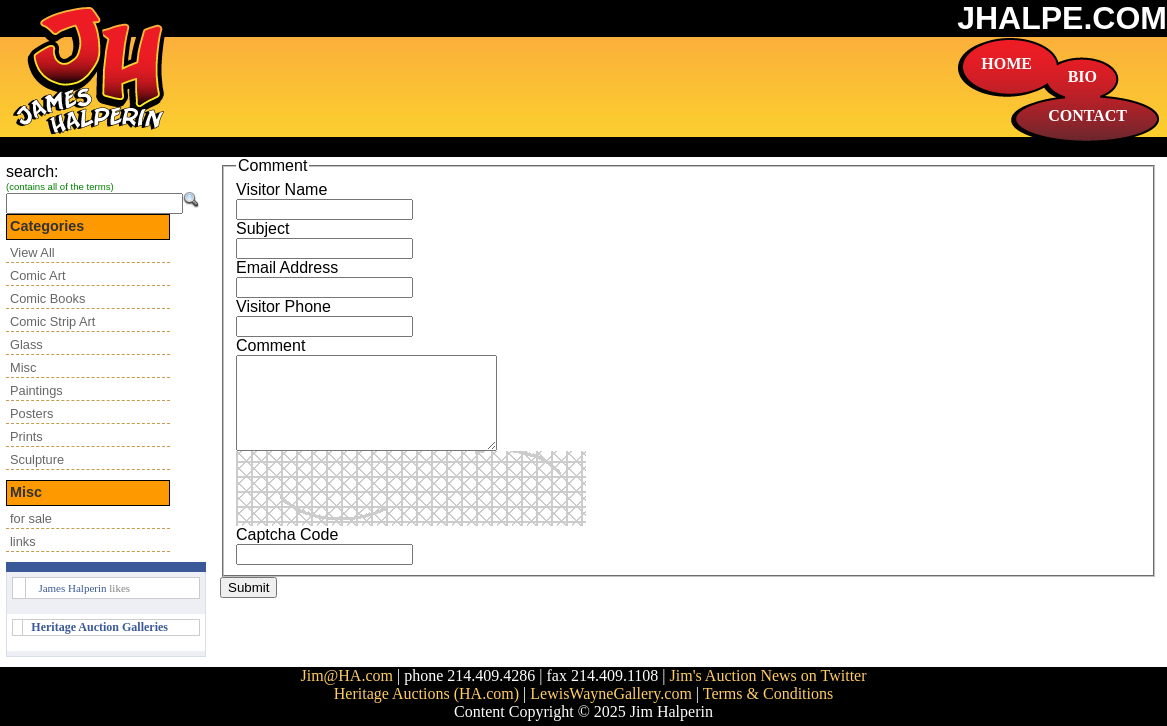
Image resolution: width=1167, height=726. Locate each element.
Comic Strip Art (52, 321)
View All (32, 252)
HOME (1006, 63)
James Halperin (72, 588)
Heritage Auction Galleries (99, 627)
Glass (26, 344)
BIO (1082, 76)
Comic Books (47, 298)
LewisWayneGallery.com (611, 693)
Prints (26, 436)
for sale (31, 518)
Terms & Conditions (768, 693)
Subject (262, 228)
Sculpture (37, 459)
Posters (31, 413)
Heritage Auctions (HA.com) (426, 693)
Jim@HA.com (346, 675)
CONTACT (1087, 115)
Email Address (287, 267)
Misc (23, 367)
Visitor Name (281, 189)
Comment (270, 345)
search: (32, 171)
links (23, 541)
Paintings (36, 390)
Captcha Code (287, 552)
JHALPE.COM (1062, 18)
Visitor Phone (283, 306)
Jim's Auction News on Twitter (768, 675)
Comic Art (37, 275)
